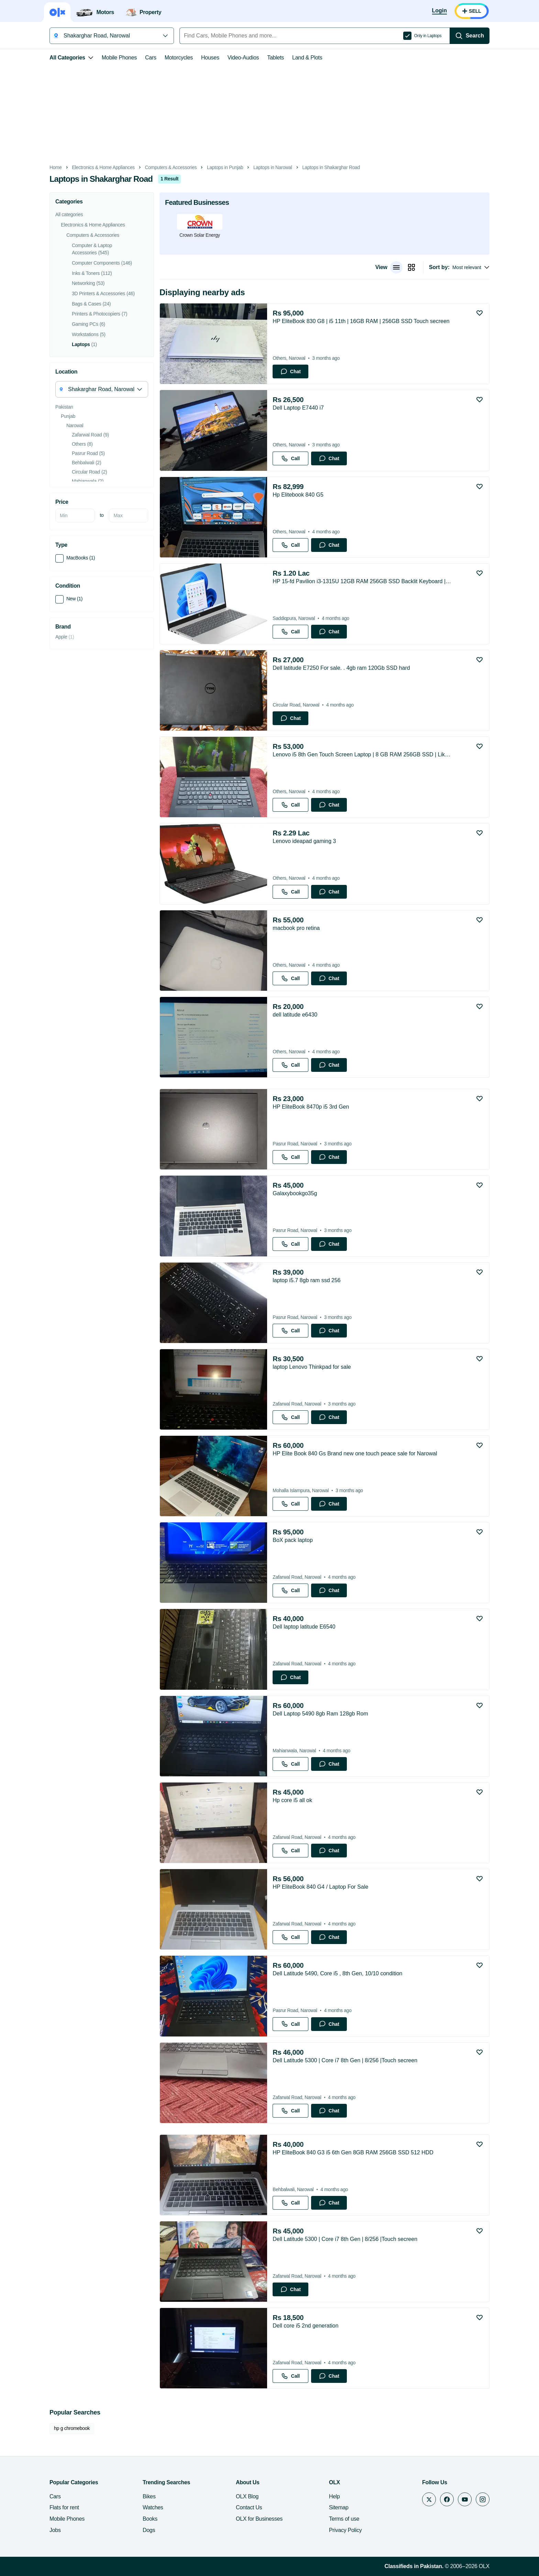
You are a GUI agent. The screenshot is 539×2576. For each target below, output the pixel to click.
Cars (150, 57)
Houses (210, 57)
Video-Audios (243, 57)
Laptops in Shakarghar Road (331, 167)
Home (56, 167)
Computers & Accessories (171, 167)
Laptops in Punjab (225, 167)
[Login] (439, 11)
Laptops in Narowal (272, 167)
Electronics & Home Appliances (103, 167)
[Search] (470, 35)
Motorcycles (179, 57)
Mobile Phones (119, 57)
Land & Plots (307, 57)
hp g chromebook (72, 2428)
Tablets (275, 57)
